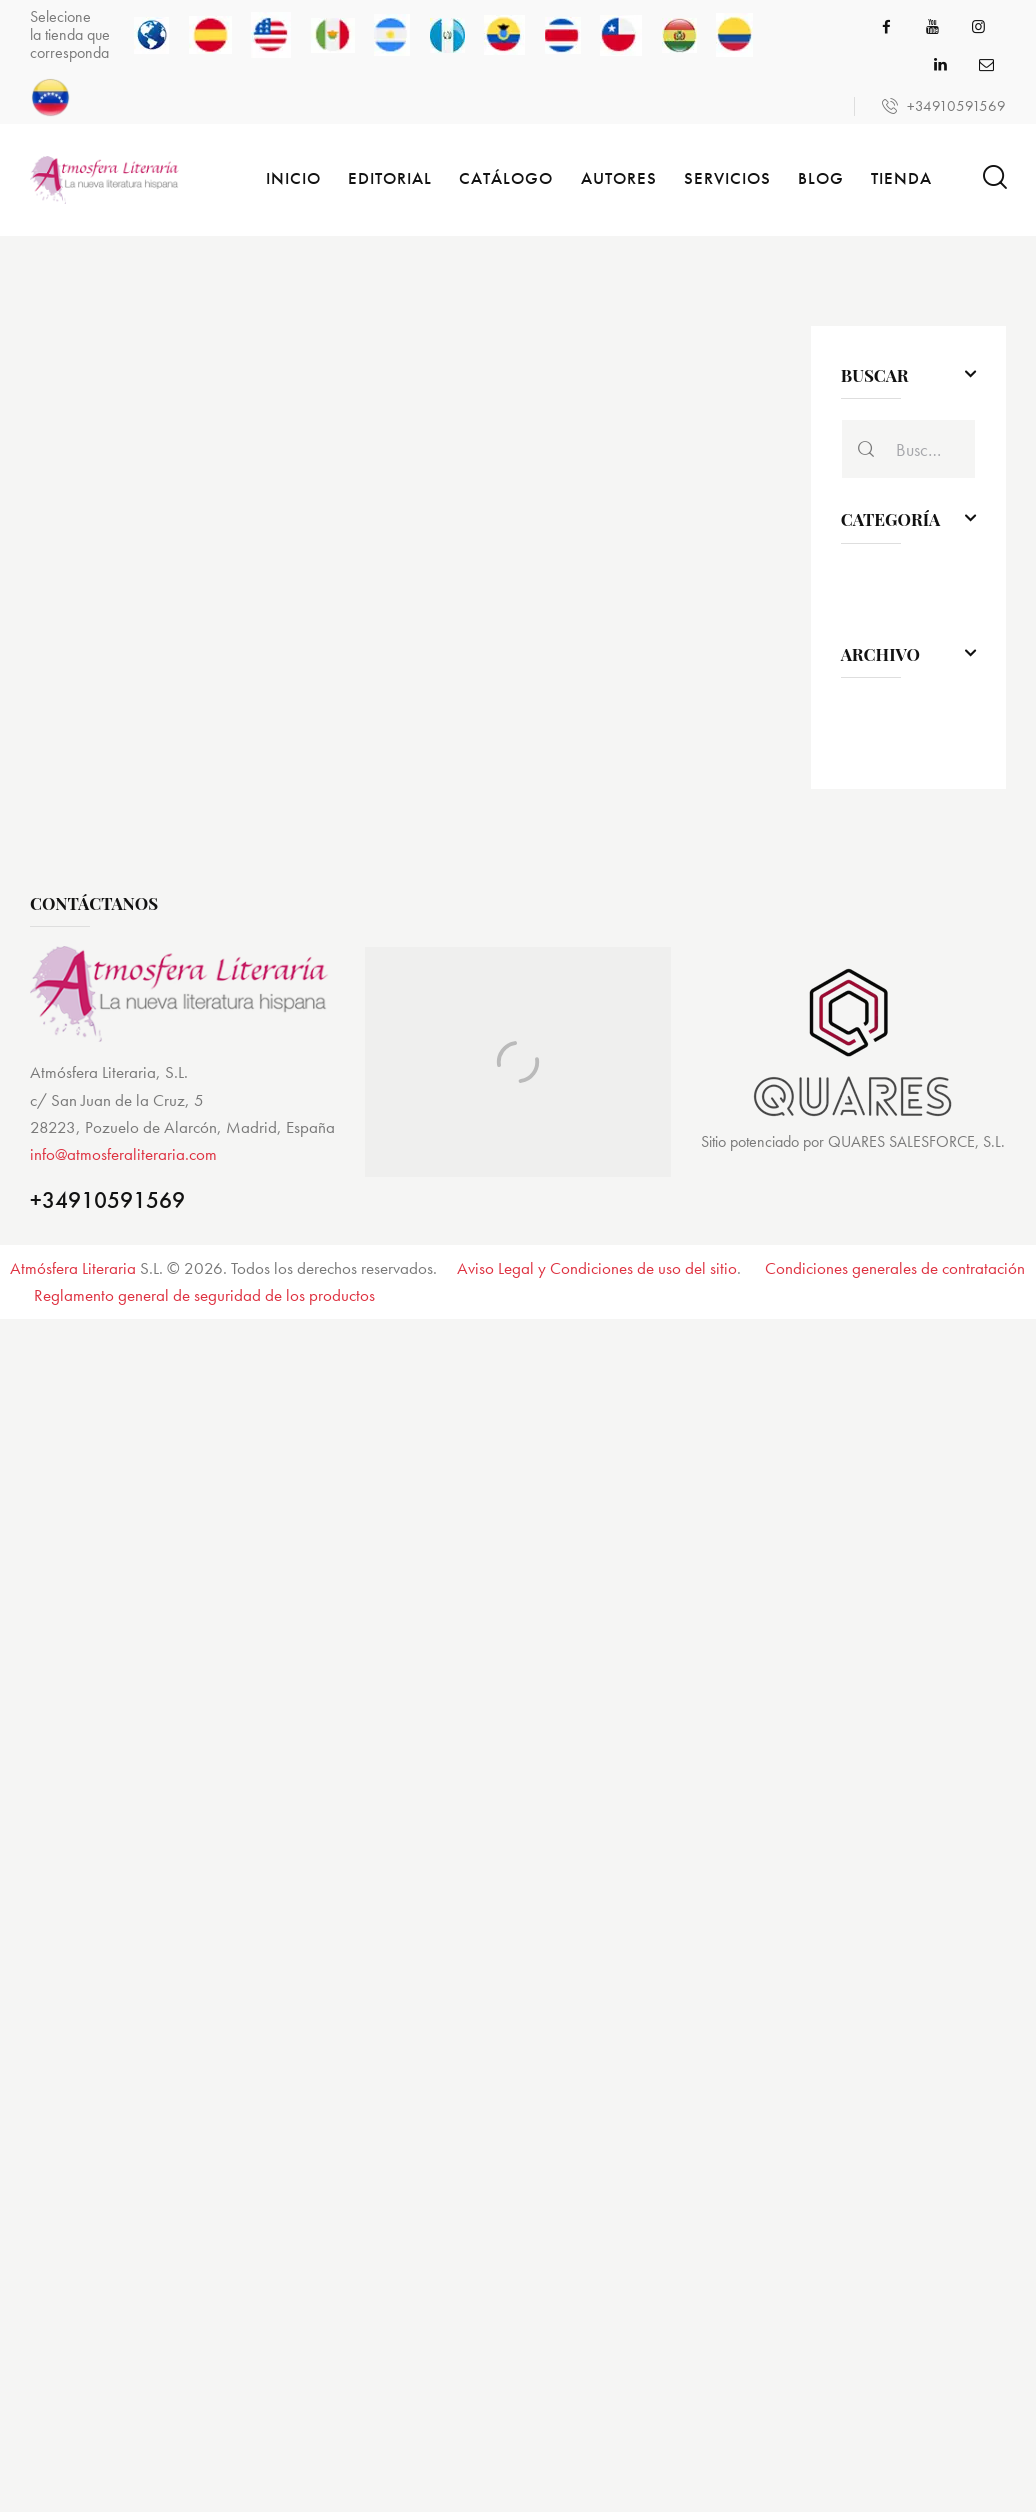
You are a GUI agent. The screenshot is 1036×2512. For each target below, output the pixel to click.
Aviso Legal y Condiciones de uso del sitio (597, 1268)
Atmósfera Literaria (73, 1268)
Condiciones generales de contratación (895, 1268)
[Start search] (993, 177)
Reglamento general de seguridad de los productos (204, 1295)
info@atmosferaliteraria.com (123, 1154)
